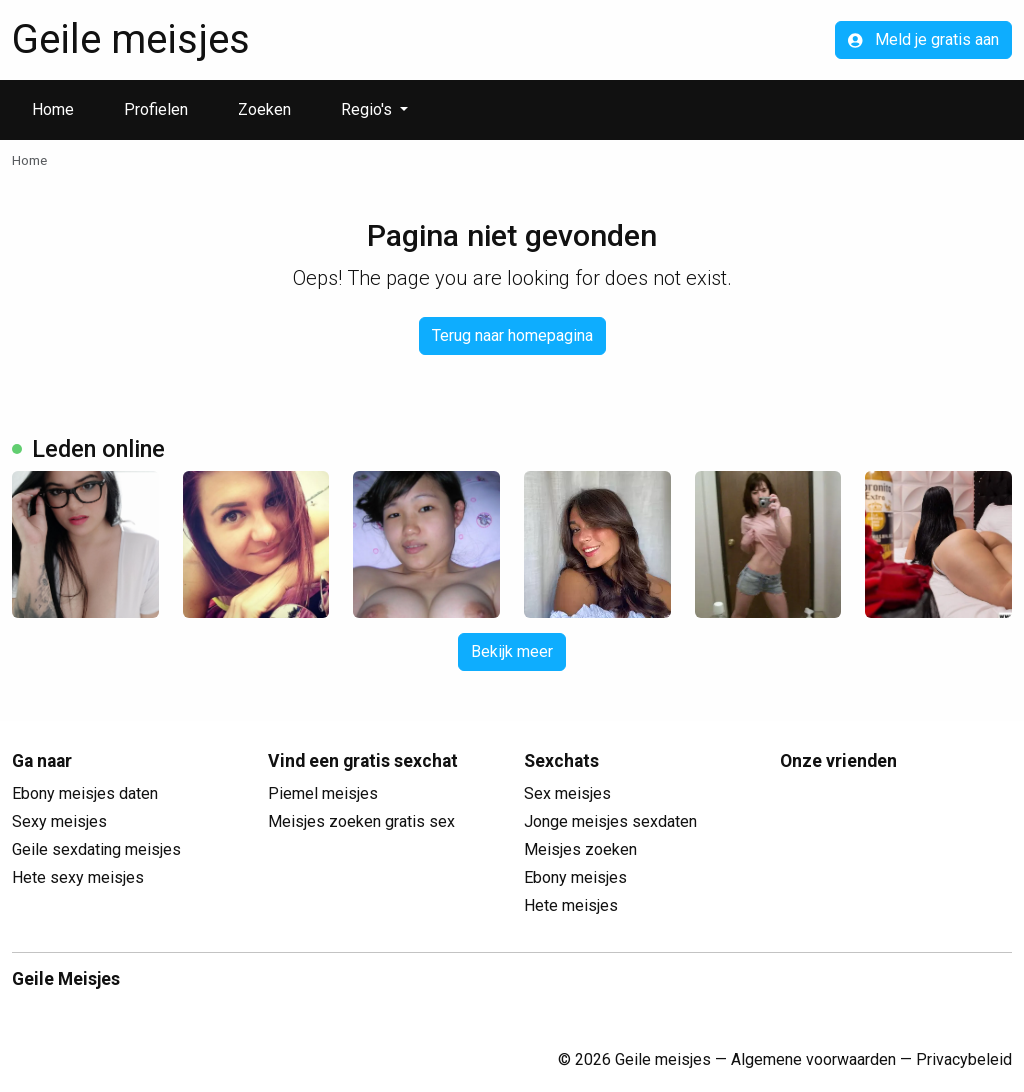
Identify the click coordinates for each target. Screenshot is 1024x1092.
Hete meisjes (571, 905)
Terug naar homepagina (512, 335)
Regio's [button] (368, 109)
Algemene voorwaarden (813, 1059)
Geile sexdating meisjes (96, 849)
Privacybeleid (964, 1059)
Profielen (156, 109)
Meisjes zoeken (580, 849)
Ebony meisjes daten (85, 793)
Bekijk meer (512, 651)
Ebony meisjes (575, 877)
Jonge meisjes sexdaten (610, 821)
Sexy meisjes (59, 821)
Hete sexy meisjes (78, 877)
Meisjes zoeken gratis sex (361, 821)
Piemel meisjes (323, 793)
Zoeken (264, 109)
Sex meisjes (567, 793)
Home (53, 109)
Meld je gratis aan (923, 39)
